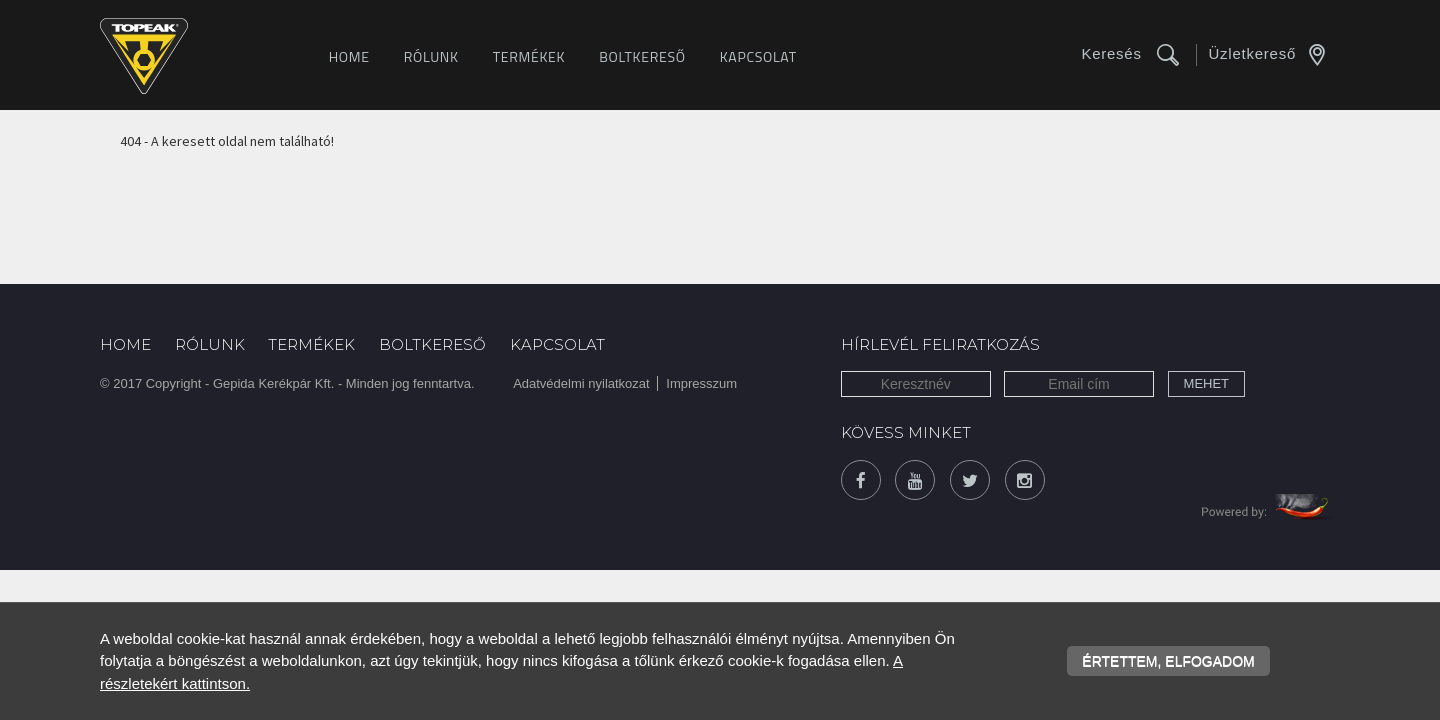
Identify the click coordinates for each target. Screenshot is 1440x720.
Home (349, 56)
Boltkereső (642, 56)
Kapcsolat (758, 56)
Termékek (529, 56)
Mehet (1207, 383)
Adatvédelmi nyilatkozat (581, 383)
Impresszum (701, 383)
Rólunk (431, 56)
